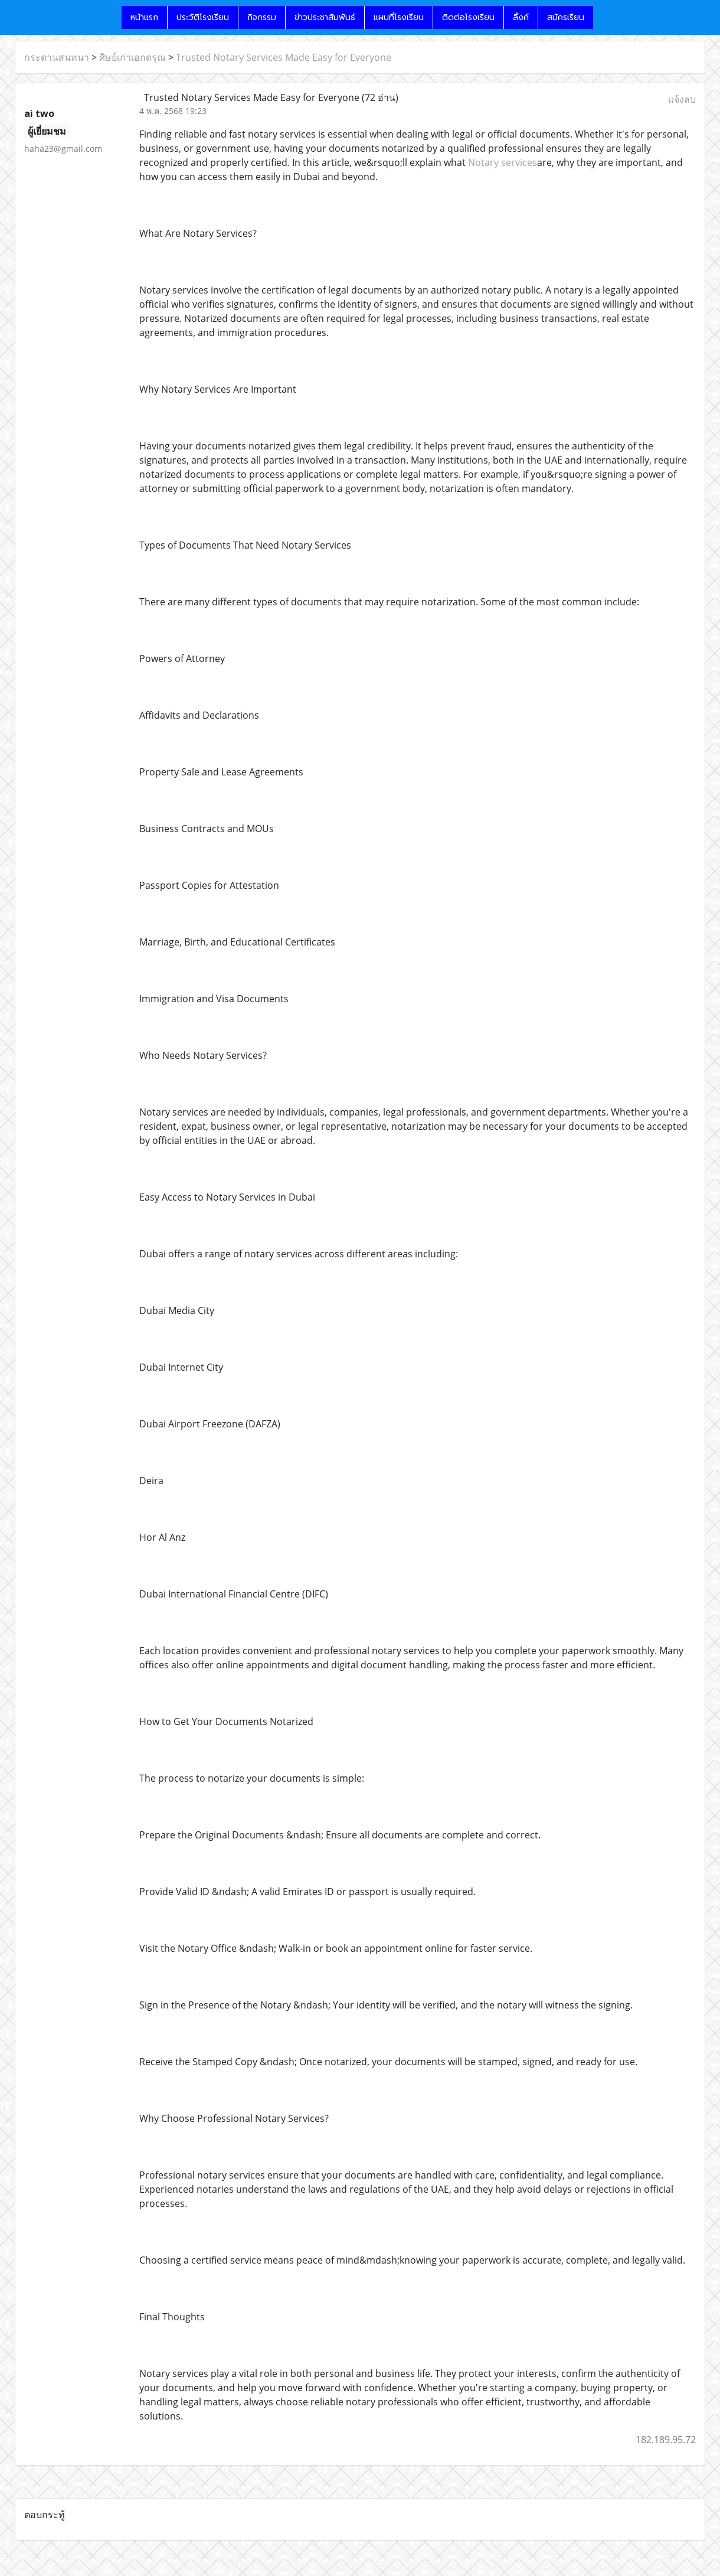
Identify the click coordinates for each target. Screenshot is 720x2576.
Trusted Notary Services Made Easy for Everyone (283, 57)
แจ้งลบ (682, 99)
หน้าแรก (144, 17)
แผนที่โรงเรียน (399, 17)
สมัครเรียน (565, 17)
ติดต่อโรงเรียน (468, 17)
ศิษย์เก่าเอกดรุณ (132, 57)
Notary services (502, 162)
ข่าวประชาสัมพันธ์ (324, 17)
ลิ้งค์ (521, 17)
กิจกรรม (261, 17)
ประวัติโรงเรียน (202, 17)
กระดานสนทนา (56, 57)
